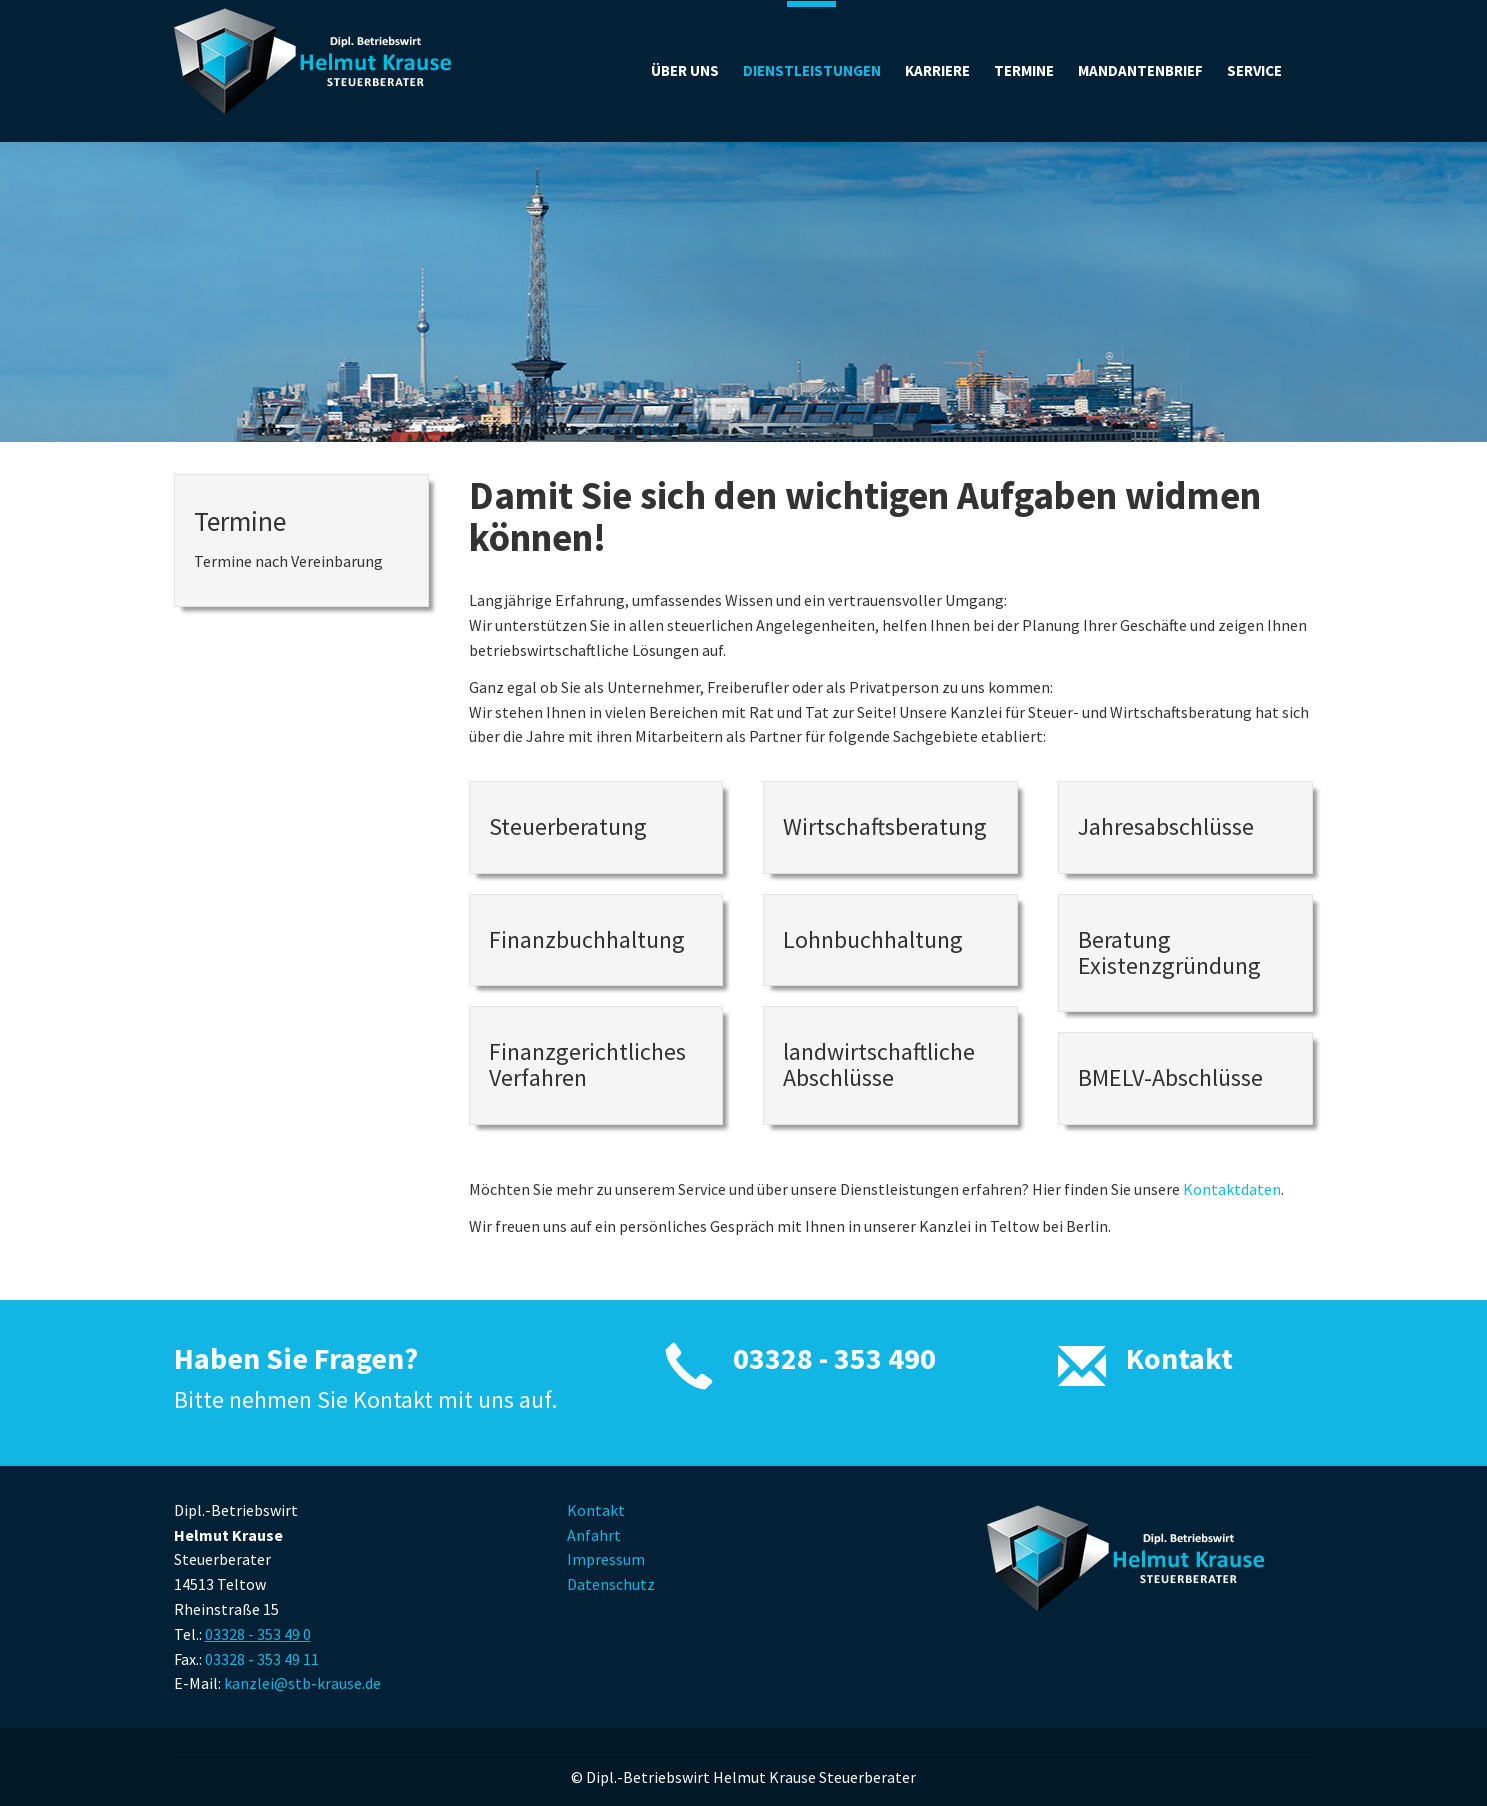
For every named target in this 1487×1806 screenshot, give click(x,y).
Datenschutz (611, 1584)
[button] (1254, 71)
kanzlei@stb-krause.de (302, 1683)
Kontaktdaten (1232, 1189)
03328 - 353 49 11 (262, 1659)
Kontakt (1179, 1358)
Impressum (606, 1559)
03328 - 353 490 (834, 1358)
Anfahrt (594, 1535)
